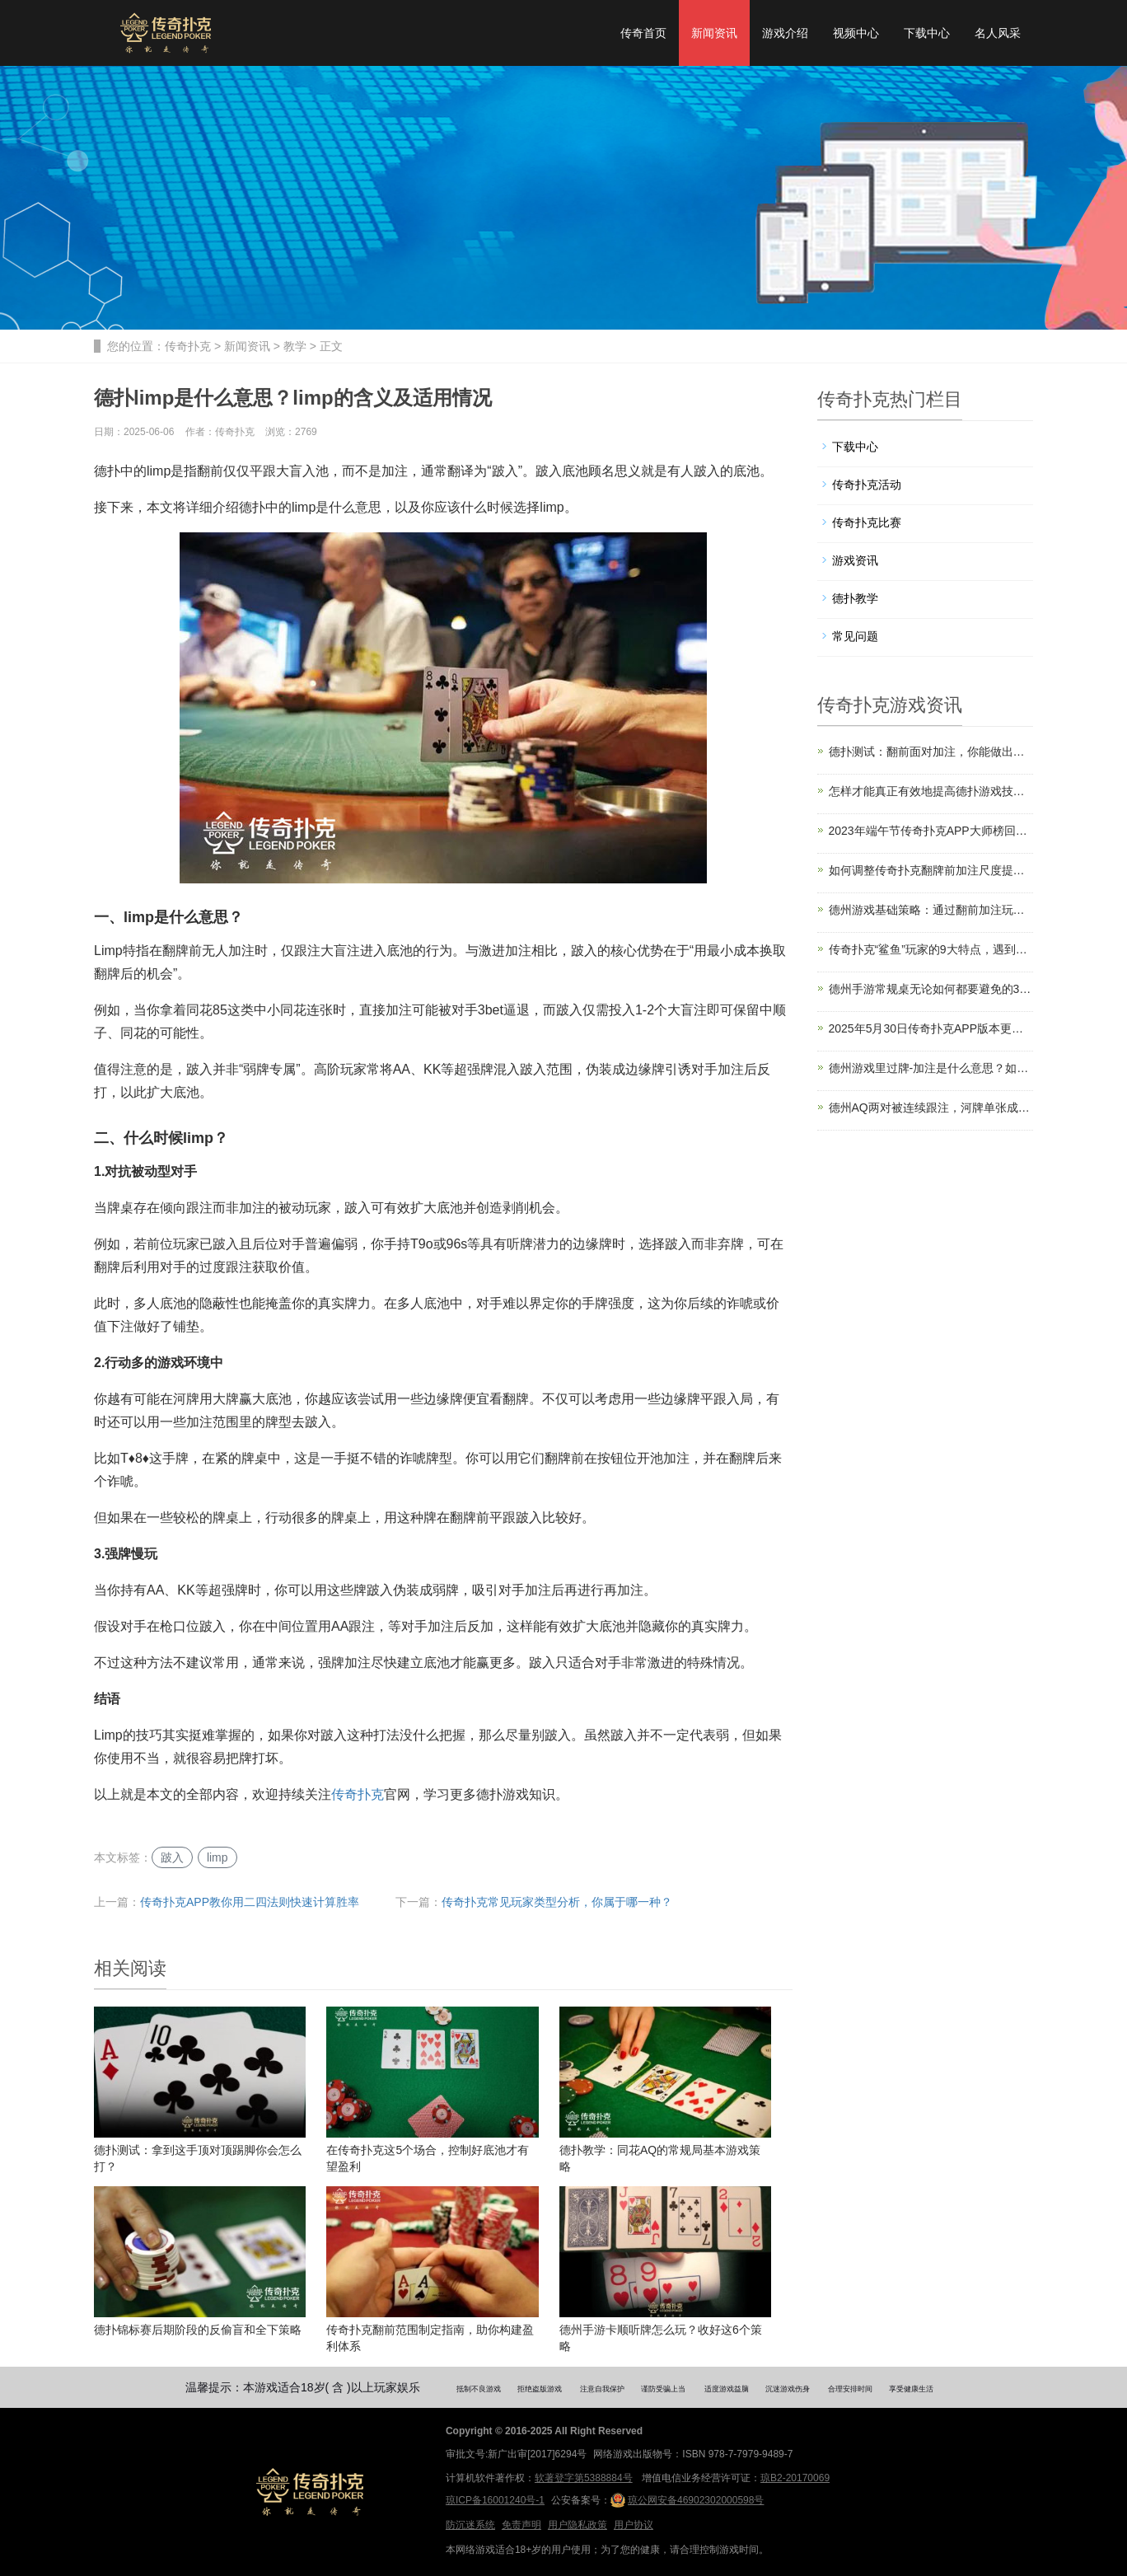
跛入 (172, 1857)
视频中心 (856, 33)
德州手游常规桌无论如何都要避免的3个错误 (931, 988)
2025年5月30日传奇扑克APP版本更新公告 (931, 1028)
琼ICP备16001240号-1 (495, 2500)
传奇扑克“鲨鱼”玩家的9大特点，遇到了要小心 (931, 949)
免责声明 (521, 2525)
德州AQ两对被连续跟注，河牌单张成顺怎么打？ (931, 1107)
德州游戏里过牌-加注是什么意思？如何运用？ (931, 1068)
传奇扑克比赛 (866, 522)
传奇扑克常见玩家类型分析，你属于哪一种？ (557, 1902)
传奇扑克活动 (866, 484)
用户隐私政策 (577, 2525)
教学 (294, 346)
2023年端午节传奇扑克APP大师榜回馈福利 (931, 830)
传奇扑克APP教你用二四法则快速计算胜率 (249, 1902)
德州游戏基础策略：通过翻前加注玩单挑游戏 (931, 909)
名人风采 (998, 33)
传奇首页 (643, 33)
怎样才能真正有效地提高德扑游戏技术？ (931, 791)
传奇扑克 (188, 346)
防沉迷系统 (470, 2525)
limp (217, 1857)
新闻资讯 (714, 33)
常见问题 (855, 636)
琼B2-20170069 (795, 2478)
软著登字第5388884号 (584, 2478)
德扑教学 (855, 598)
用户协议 (633, 2525)
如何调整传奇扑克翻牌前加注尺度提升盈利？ (931, 870)
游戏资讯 (855, 560)
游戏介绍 (785, 33)
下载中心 (927, 33)
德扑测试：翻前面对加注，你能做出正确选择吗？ (931, 751)
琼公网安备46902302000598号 (687, 2500)
